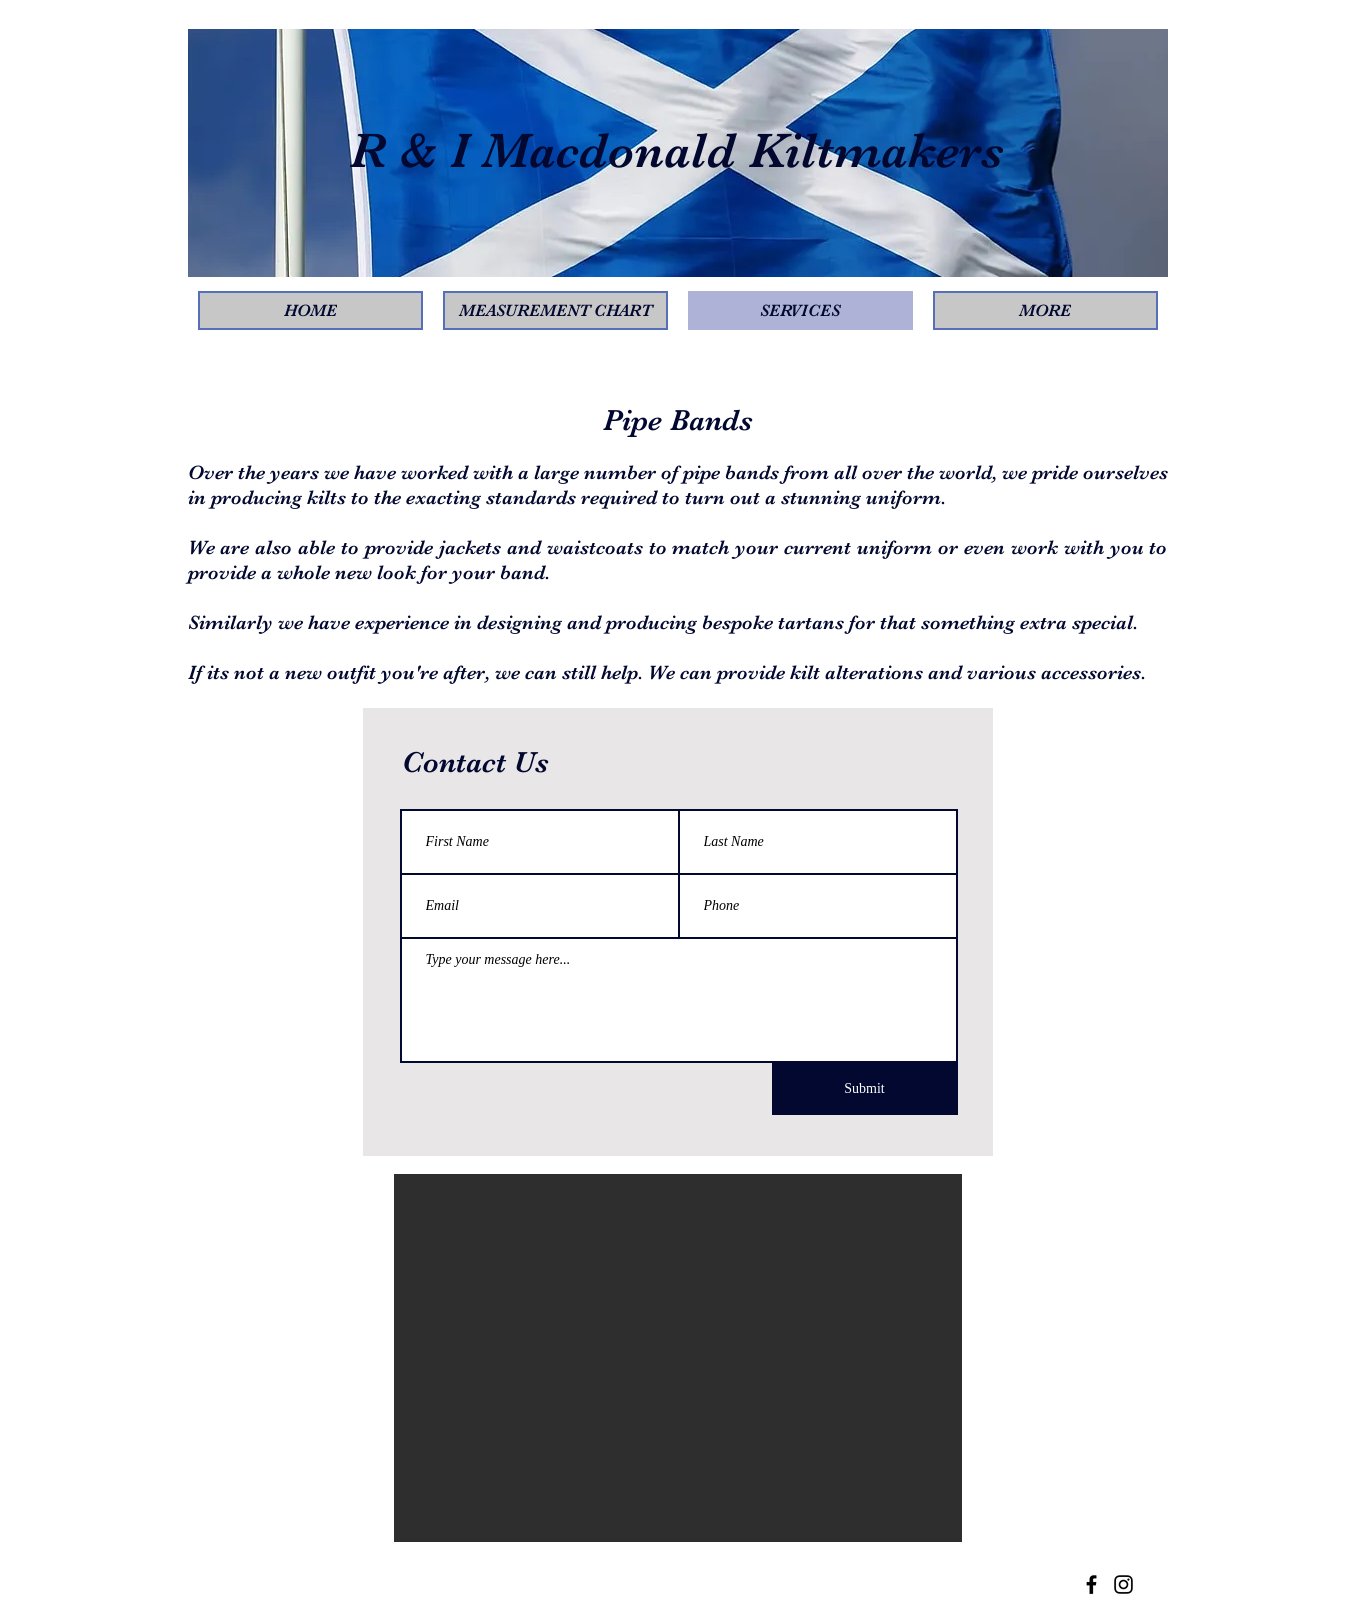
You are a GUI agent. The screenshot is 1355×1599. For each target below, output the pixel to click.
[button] (678, 1358)
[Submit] (865, 1089)
